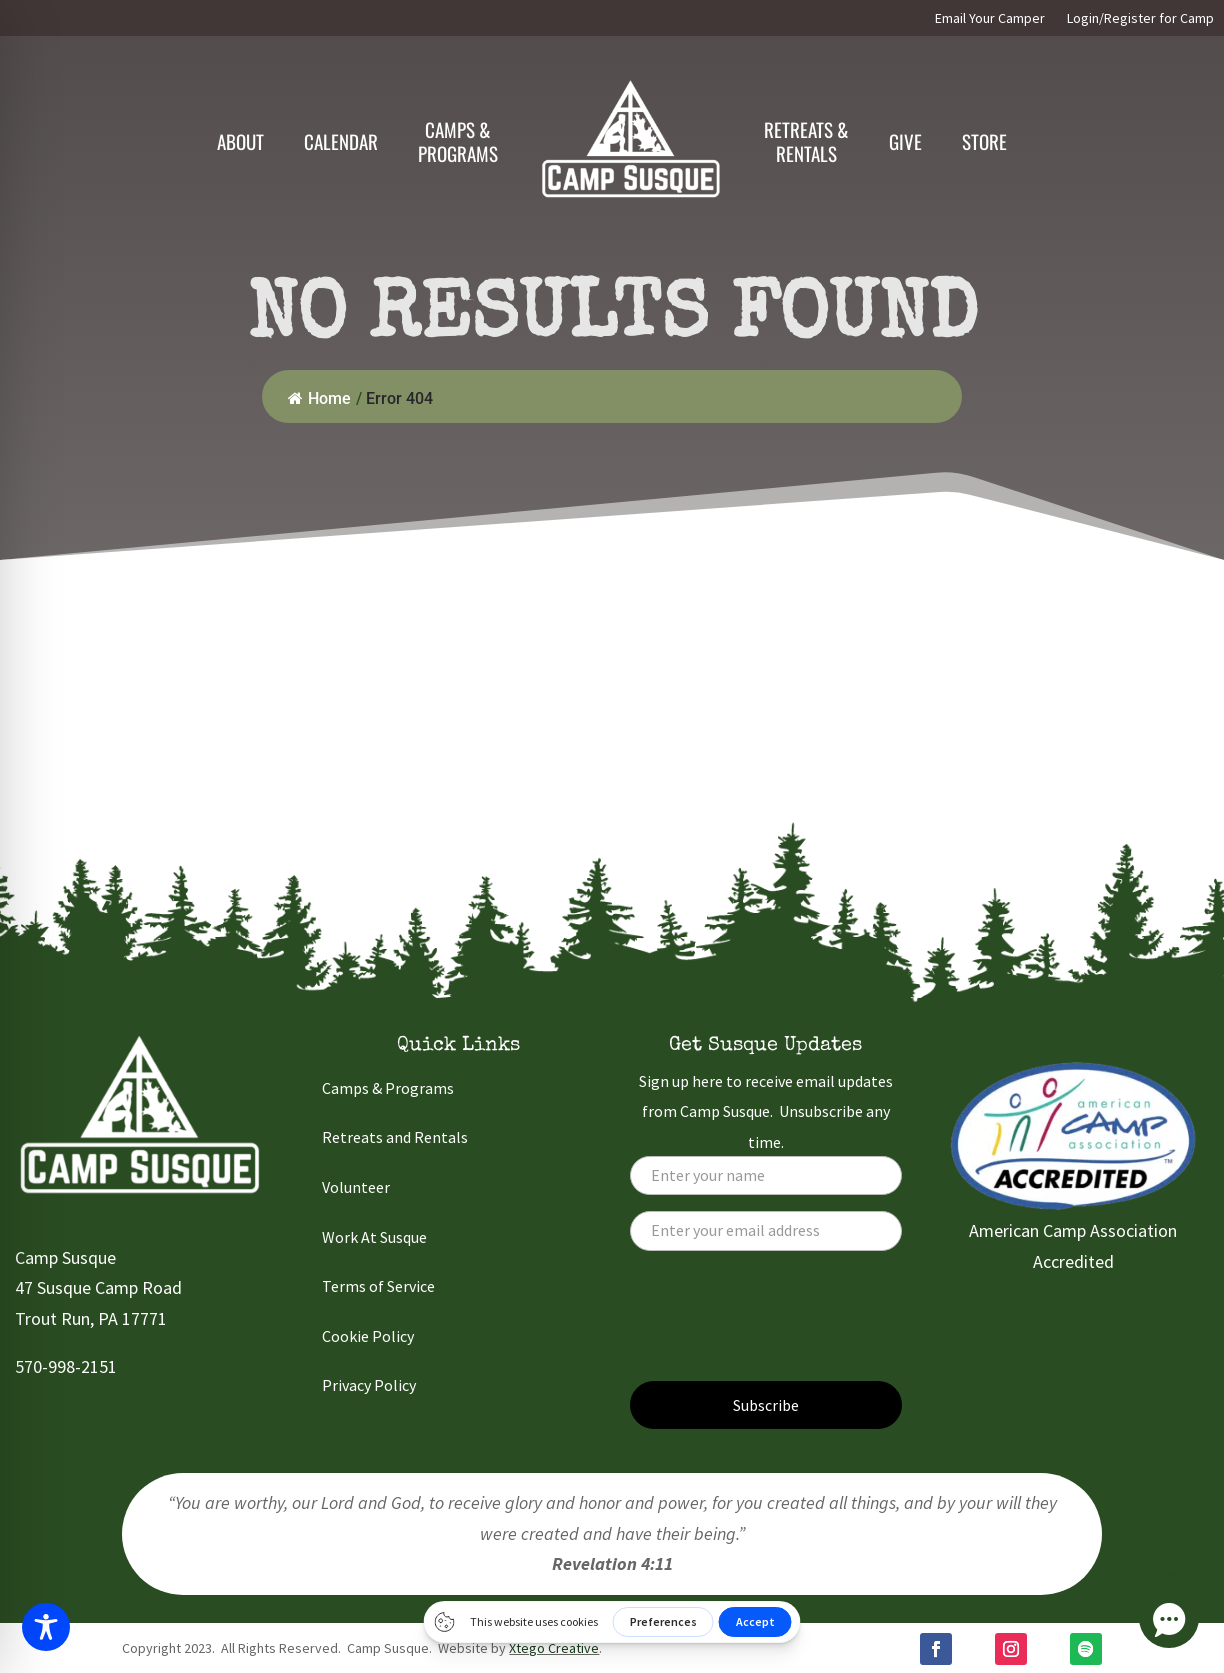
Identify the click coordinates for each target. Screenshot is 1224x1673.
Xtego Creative (554, 1648)
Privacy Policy (369, 1385)
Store (984, 141)
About (240, 141)
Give (905, 141)
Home (319, 398)
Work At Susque (374, 1237)
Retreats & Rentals (806, 141)
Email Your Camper (990, 19)
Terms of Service (378, 1286)
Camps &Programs (458, 141)
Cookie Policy (368, 1336)
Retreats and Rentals (395, 1137)
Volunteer (356, 1187)
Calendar (341, 141)
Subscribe (766, 1405)
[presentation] (782, 1326)
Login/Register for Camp (1140, 19)
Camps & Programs (388, 1088)
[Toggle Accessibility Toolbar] (46, 1627)
